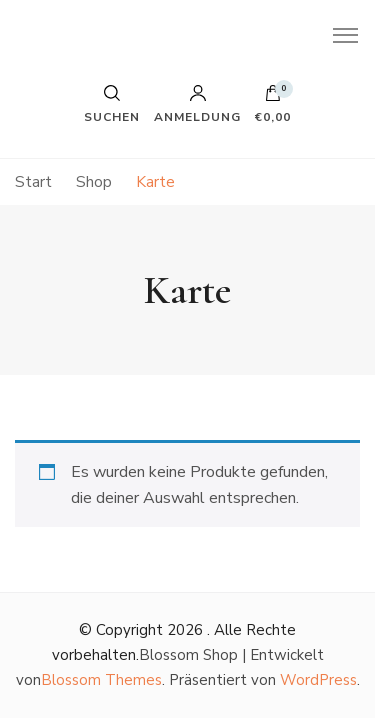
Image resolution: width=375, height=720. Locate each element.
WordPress (318, 680)
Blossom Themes (101, 680)
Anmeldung (197, 104)
